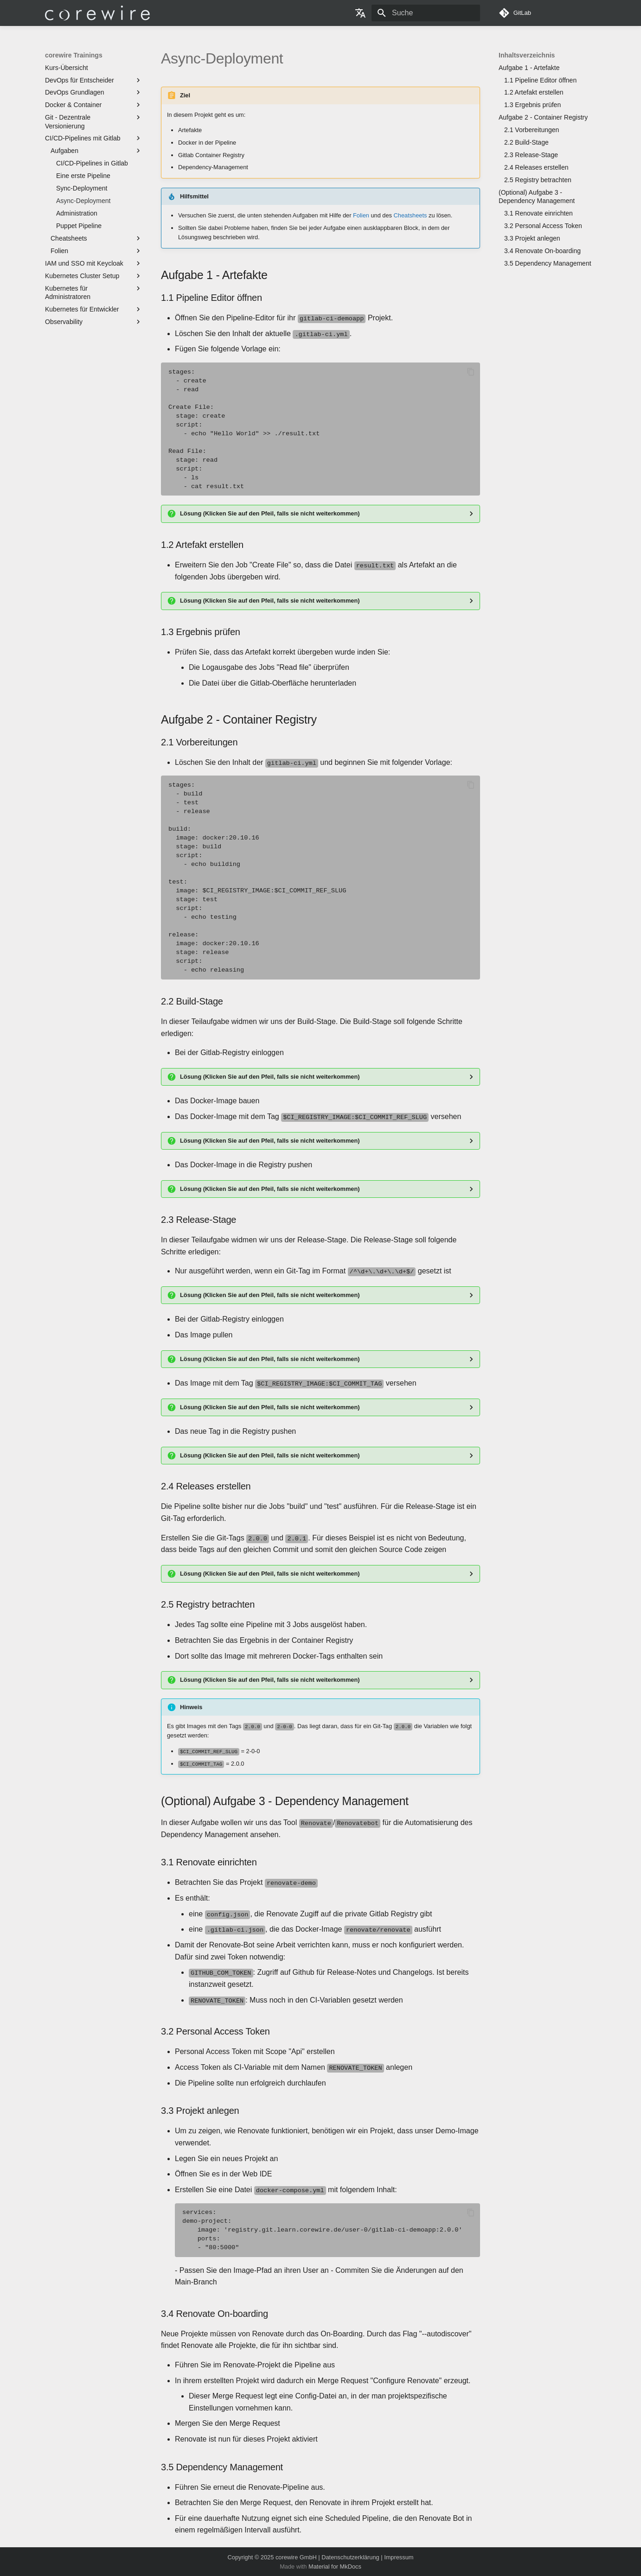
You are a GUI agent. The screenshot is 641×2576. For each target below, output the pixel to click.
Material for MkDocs (334, 2565)
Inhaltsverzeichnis (527, 55)
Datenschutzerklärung (350, 2555)
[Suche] (426, 13)
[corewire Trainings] (97, 13)
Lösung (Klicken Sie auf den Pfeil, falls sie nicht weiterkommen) (270, 513)
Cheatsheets (410, 215)
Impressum (398, 2555)
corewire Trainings (74, 55)
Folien (361, 215)
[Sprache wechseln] (360, 13)
